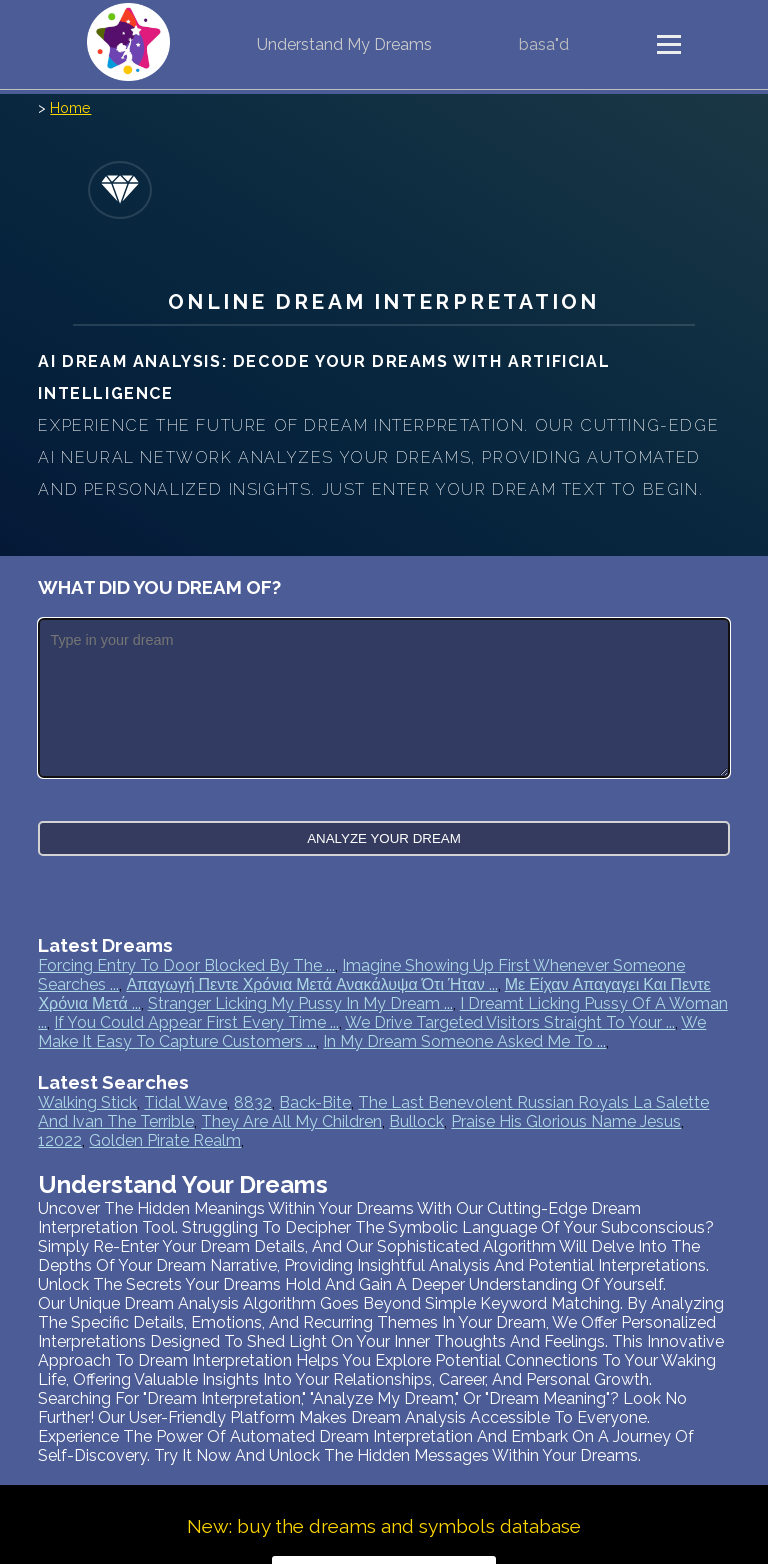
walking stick (87, 1102)
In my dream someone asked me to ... (464, 1041)
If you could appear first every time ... (196, 1022)
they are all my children (291, 1121)
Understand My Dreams (344, 44)
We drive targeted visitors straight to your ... (510, 1022)
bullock (416, 1121)
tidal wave (185, 1102)
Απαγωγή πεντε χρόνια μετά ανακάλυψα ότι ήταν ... (311, 984)
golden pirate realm (165, 1140)
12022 (60, 1140)
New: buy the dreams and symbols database (384, 1526)
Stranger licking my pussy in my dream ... (300, 1003)
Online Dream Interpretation (383, 301)
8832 (253, 1102)
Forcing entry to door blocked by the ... (186, 965)
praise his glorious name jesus (566, 1121)
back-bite (315, 1102)
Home (70, 107)
